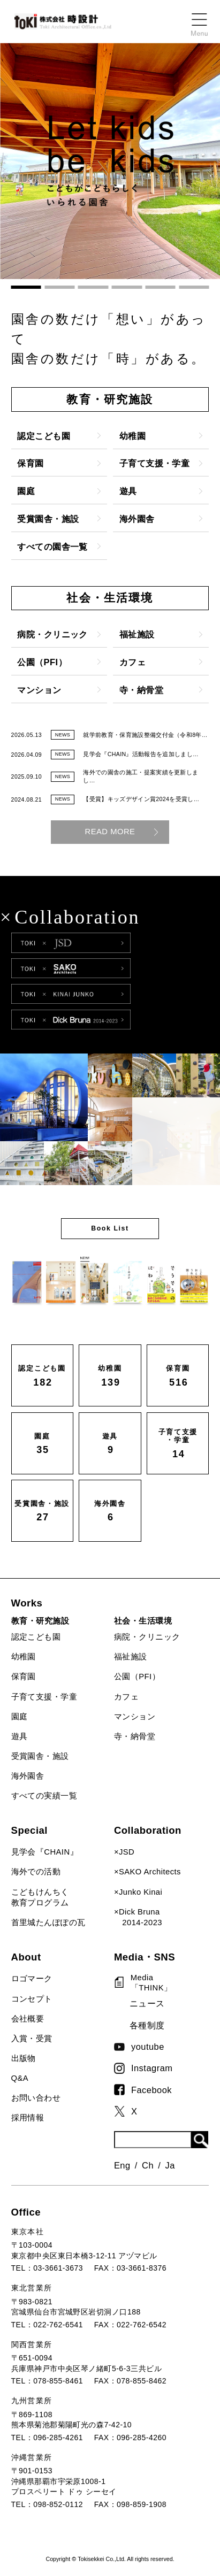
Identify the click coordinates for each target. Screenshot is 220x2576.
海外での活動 (36, 1871)
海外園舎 (27, 1776)
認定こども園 (36, 1637)
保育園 (23, 1676)
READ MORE (110, 831)
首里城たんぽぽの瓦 (48, 1922)
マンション (134, 1716)
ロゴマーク (31, 1978)
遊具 (19, 1736)
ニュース (147, 2003)
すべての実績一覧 (44, 1795)
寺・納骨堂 (134, 1736)
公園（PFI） (137, 1676)
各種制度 (147, 2025)
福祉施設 (130, 1656)
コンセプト (31, 1999)
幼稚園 (23, 1656)
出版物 (23, 2058)
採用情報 (27, 2117)
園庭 (19, 1716)
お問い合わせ (36, 2098)
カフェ (126, 1697)
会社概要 (27, 2018)
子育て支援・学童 (44, 1697)
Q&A (20, 2078)
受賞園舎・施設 (40, 1756)
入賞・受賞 (31, 2038)
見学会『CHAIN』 (44, 1852)
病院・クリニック (147, 1637)
